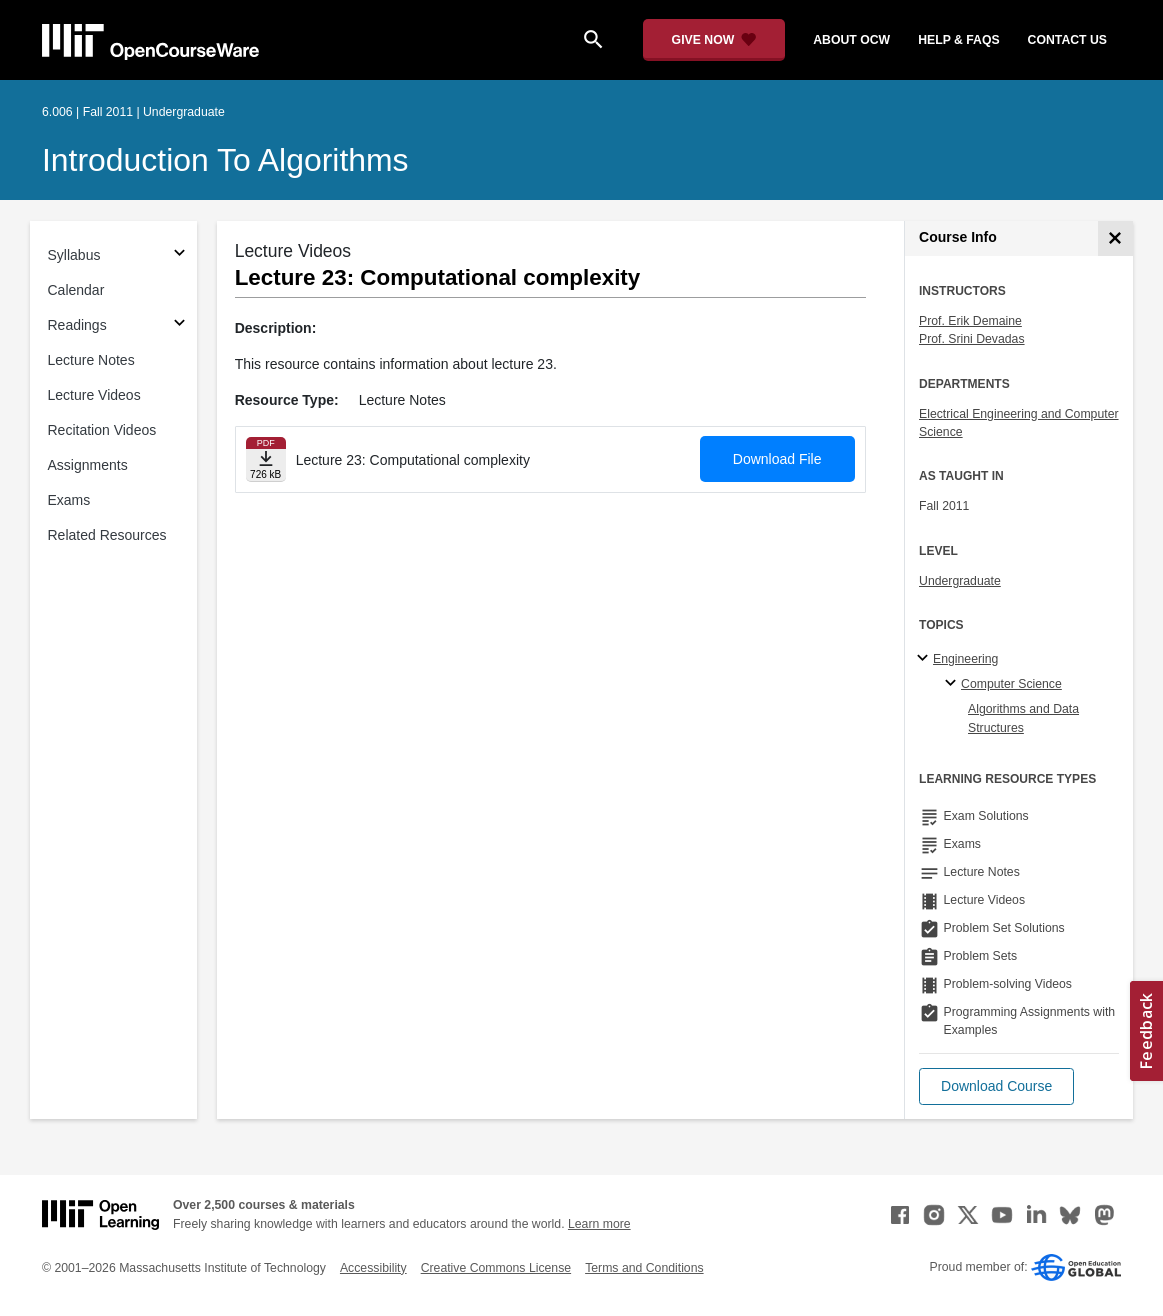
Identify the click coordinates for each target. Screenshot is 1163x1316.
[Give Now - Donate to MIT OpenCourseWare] (714, 40)
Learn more (599, 1224)
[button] (996, 1086)
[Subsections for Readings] (179, 325)
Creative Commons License (496, 1268)
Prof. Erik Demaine (970, 321)
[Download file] (266, 459)
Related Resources (107, 535)
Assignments (88, 465)
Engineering (965, 659)
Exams (69, 500)
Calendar (76, 290)
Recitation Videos (102, 430)
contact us (1067, 40)
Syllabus (74, 255)
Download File (777, 459)
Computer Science (1011, 684)
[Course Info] (1115, 238)
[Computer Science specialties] (953, 684)
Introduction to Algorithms (225, 160)
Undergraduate (960, 581)
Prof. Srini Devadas (972, 339)
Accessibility (373, 1268)
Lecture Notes (91, 360)
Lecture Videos (94, 395)
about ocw (851, 40)
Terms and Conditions (644, 1268)
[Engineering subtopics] (925, 659)
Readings (77, 325)
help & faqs (958, 40)
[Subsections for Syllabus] (179, 255)
